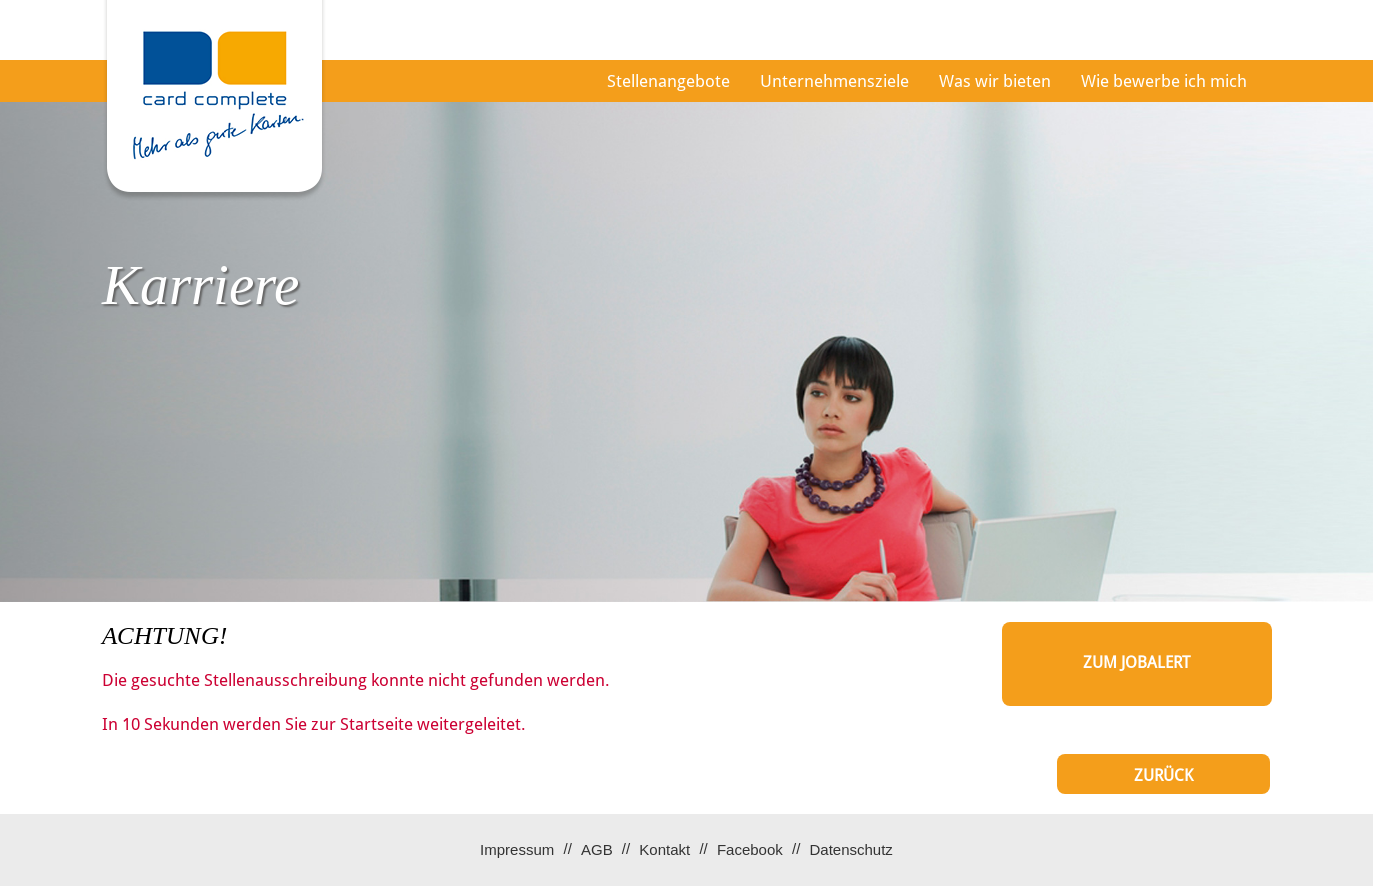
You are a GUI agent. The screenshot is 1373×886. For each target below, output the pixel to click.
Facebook (750, 849)
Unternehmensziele (834, 81)
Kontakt (664, 849)
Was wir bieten (995, 81)
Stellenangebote (668, 81)
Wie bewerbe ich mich (1164, 81)
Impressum (517, 849)
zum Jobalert (1136, 662)
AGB (597, 849)
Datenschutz (850, 849)
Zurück (1163, 775)
